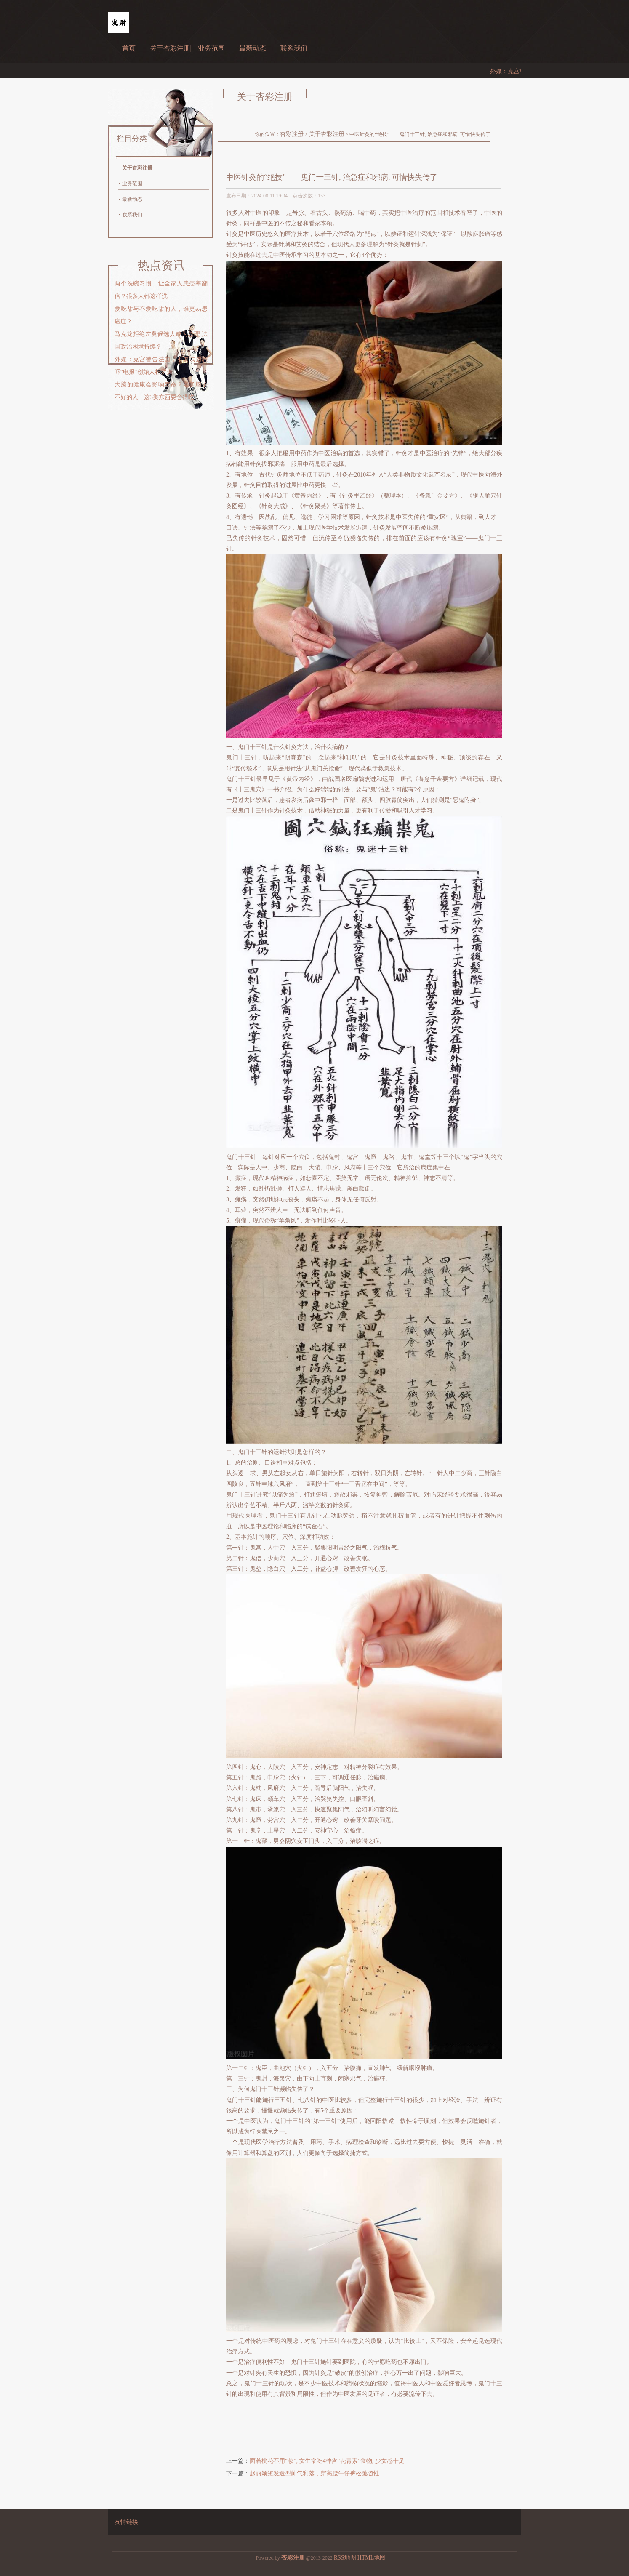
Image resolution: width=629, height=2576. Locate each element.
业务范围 (211, 48)
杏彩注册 (292, 134)
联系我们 (293, 48)
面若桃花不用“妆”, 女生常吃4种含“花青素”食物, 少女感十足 (327, 2461)
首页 (129, 48)
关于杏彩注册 (170, 48)
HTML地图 (371, 2558)
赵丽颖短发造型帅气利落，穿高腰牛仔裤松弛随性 (314, 2473)
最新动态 (252, 48)
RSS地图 (345, 2558)
